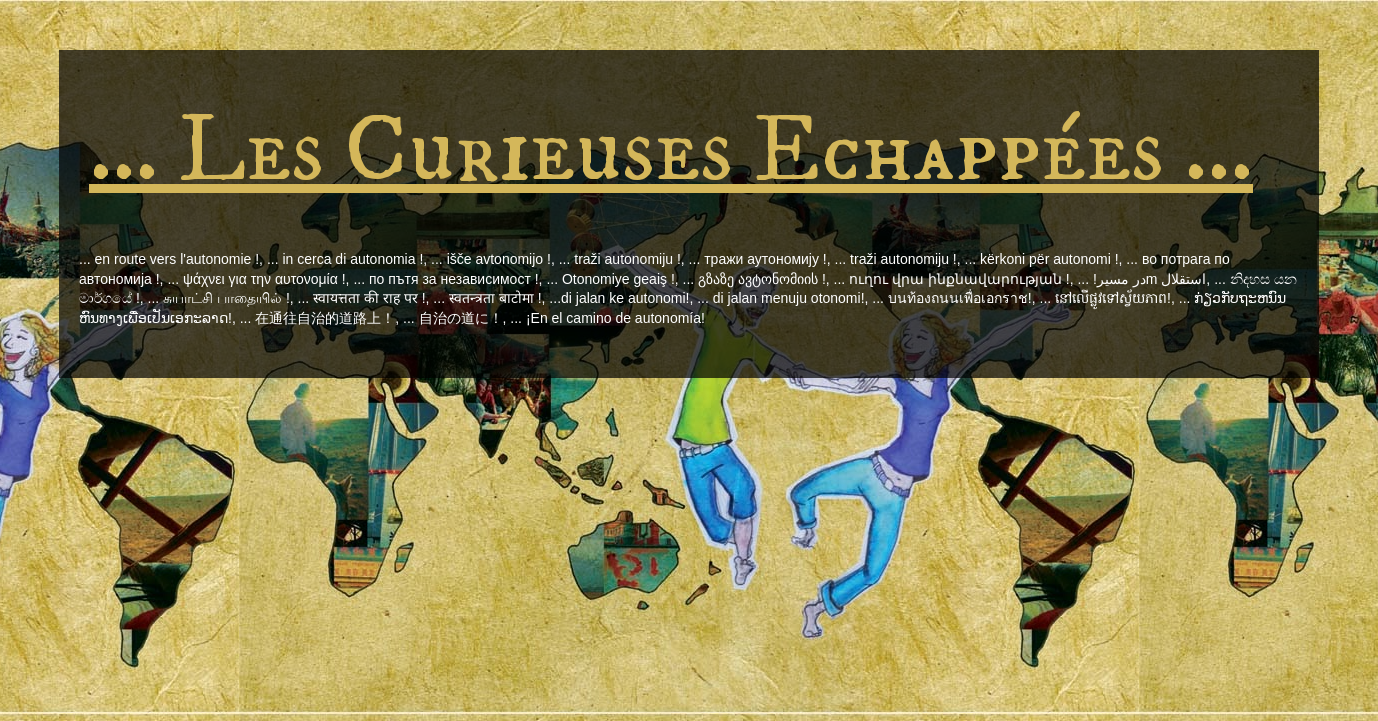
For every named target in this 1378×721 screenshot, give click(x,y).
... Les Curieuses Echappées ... (671, 151)
